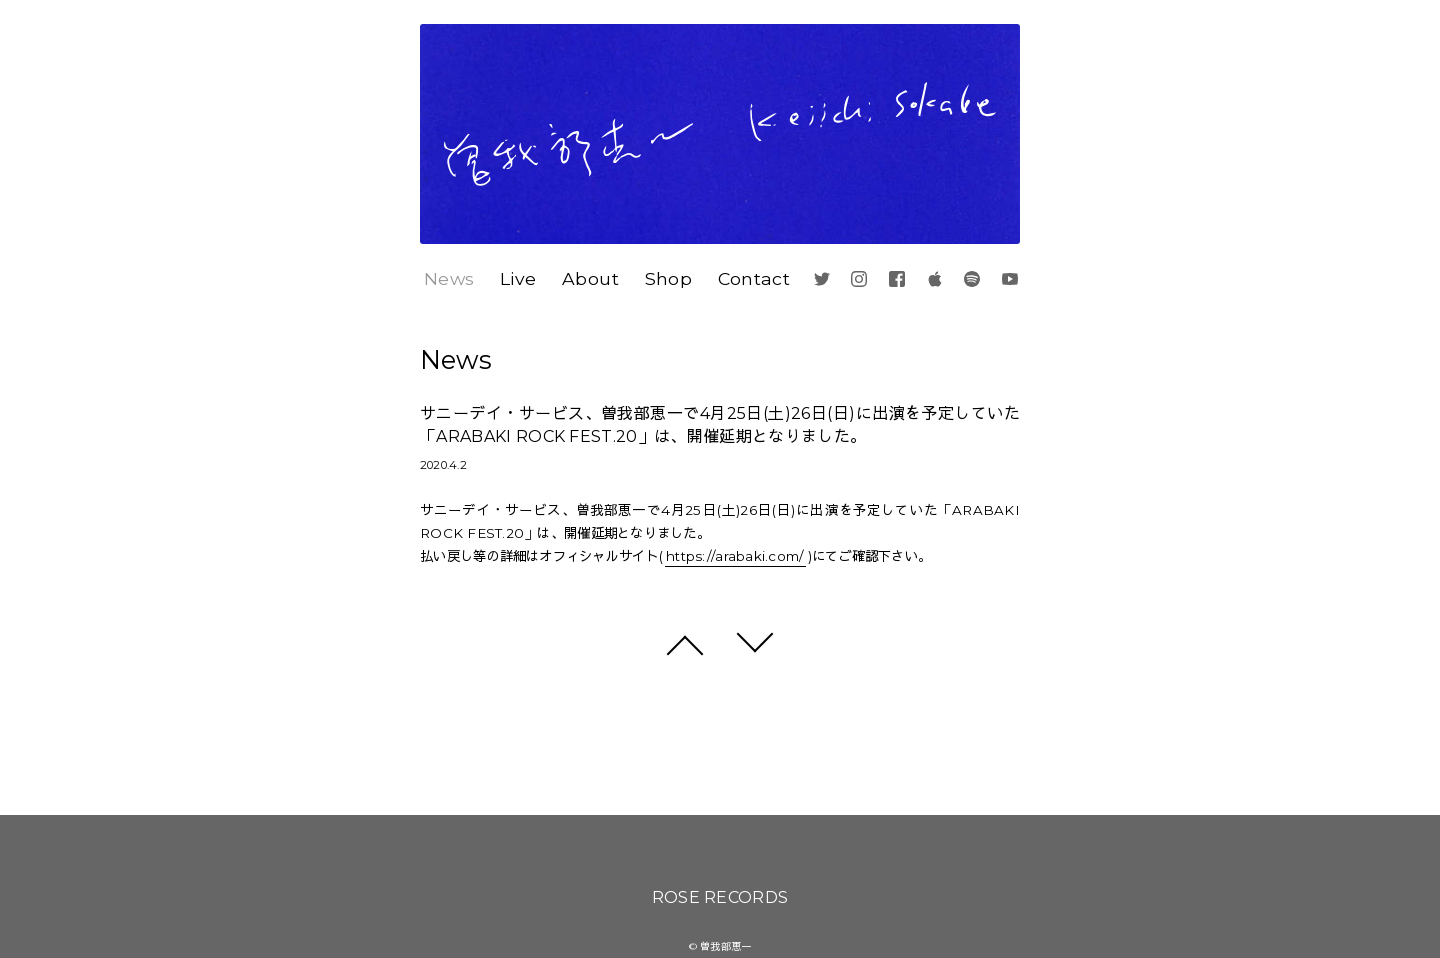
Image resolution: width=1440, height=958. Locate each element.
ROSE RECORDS (720, 897)
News (449, 278)
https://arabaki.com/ (735, 556)
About (590, 278)
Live (518, 278)
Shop (668, 278)
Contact (754, 278)
